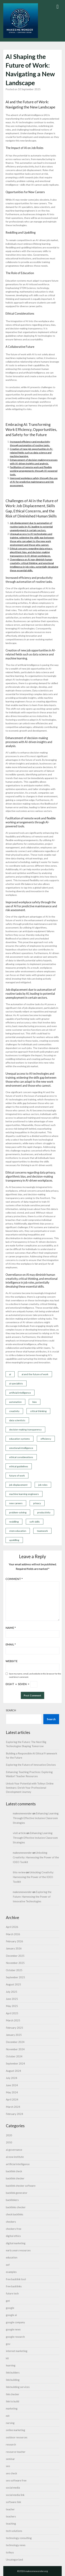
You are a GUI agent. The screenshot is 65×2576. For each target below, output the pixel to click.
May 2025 (12, 2005)
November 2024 (15, 2049)
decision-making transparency (25, 1429)
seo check (11, 2473)
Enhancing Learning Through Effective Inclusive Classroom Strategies (36, 1818)
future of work (17, 1475)
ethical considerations (21, 1457)
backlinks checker (16, 2207)
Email (11, 1644)
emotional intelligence (21, 1447)
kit (7, 2358)
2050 (9, 2142)
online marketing (15, 2430)
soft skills (34, 1521)
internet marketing (16, 2350)
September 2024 (15, 2063)
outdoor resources (16, 2437)
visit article (19, 1833)
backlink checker (15, 2178)
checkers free (13, 2228)
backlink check (14, 2171)
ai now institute (15, 2156)
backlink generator (16, 2192)
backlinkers (12, 2199)
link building (13, 2379)
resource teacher (15, 2451)
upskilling (14, 1540)
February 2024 (14, 2113)
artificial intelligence (20, 1392)
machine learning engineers (24, 1493)
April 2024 (12, 2099)
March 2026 (13, 1934)
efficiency (46, 1438)
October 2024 (14, 2056)
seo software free (16, 2480)
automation (15, 1401)
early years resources (18, 2250)
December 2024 (15, 2041)
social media (13, 2487)
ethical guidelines (18, 1466)
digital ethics (13, 2235)
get (8, 2300)
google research (15, 2336)
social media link (15, 2494)
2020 (9, 2135)
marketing (12, 2408)
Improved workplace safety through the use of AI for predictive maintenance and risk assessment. (34, 482)
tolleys (10, 2552)
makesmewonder (22, 1813)
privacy (37, 1503)
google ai (11, 2315)
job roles (42, 1484)
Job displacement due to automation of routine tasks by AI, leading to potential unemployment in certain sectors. (31, 526)
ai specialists (16, 1383)
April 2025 (12, 2013)
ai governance (14, 2149)
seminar (10, 2458)
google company (15, 2322)
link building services (18, 2386)
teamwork (42, 1530)
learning (10, 2365)
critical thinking (38, 1411)
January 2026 (14, 1948)
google (10, 2307)
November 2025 (15, 1962)
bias (34, 1401)
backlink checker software (21, 2185)
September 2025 (15, 1977)
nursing (10, 2422)
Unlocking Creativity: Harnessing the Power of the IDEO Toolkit (36, 1857)
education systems (19, 1438)
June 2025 (12, 1998)
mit (8, 2415)
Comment (14, 1578)
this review (19, 1872)
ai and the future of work (35, 1374)
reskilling (14, 1521)
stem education (17, 1530)
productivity (43, 1512)
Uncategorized (14, 2559)
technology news (15, 2545)
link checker (12, 2394)
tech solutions (14, 2530)
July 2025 (11, 1991)
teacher (10, 2509)
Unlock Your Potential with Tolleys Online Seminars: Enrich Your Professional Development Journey (30, 1788)
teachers (11, 2516)
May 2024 (12, 2092)
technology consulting (19, 2538)
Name (11, 1627)
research (11, 2444)
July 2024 (11, 2077)
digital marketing (15, 2243)
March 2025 (13, 2020)
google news (13, 2329)
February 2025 (14, 2027)
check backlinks (14, 2214)
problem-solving (18, 1512)
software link (13, 2502)
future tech (12, 2293)
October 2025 (14, 1970)
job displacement (18, 1484)
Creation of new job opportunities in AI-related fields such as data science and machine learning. (31, 452)
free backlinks (14, 2286)
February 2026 (14, 1941)
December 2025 (15, 1955)
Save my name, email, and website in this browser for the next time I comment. (35, 1675)
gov (8, 2343)
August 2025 (13, 1984)
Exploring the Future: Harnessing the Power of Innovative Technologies (32, 1896)
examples (11, 2271)
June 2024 (12, 2085)
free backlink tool (16, 2279)
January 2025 (14, 2034)
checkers (11, 2221)
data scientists (17, 1420)
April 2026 (12, 1926)
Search (11, 1710)
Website (12, 1661)
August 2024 (13, 2070)
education (11, 2257)
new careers (16, 1503)
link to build (12, 2401)
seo (8, 2466)
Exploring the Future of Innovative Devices (31, 1764)
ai (10, 1374)
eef (8, 2264)
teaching (11, 2523)
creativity (14, 1411)
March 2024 (13, 2106)
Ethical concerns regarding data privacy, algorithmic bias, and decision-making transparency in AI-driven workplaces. (31, 552)
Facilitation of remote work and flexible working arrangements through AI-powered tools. (33, 471)
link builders (13, 2372)
